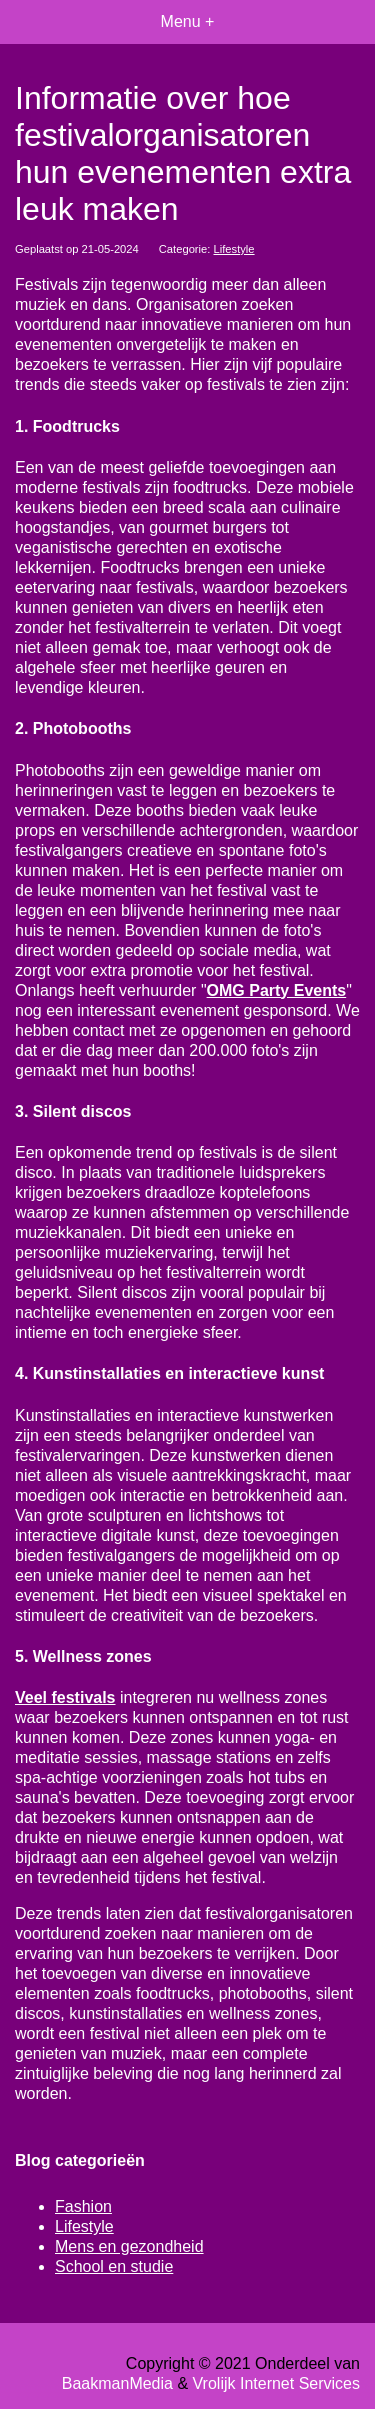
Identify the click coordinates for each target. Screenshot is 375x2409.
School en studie (114, 2266)
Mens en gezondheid (129, 2246)
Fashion (83, 2206)
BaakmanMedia (117, 2383)
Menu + (188, 21)
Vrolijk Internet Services (276, 2383)
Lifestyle (234, 249)
